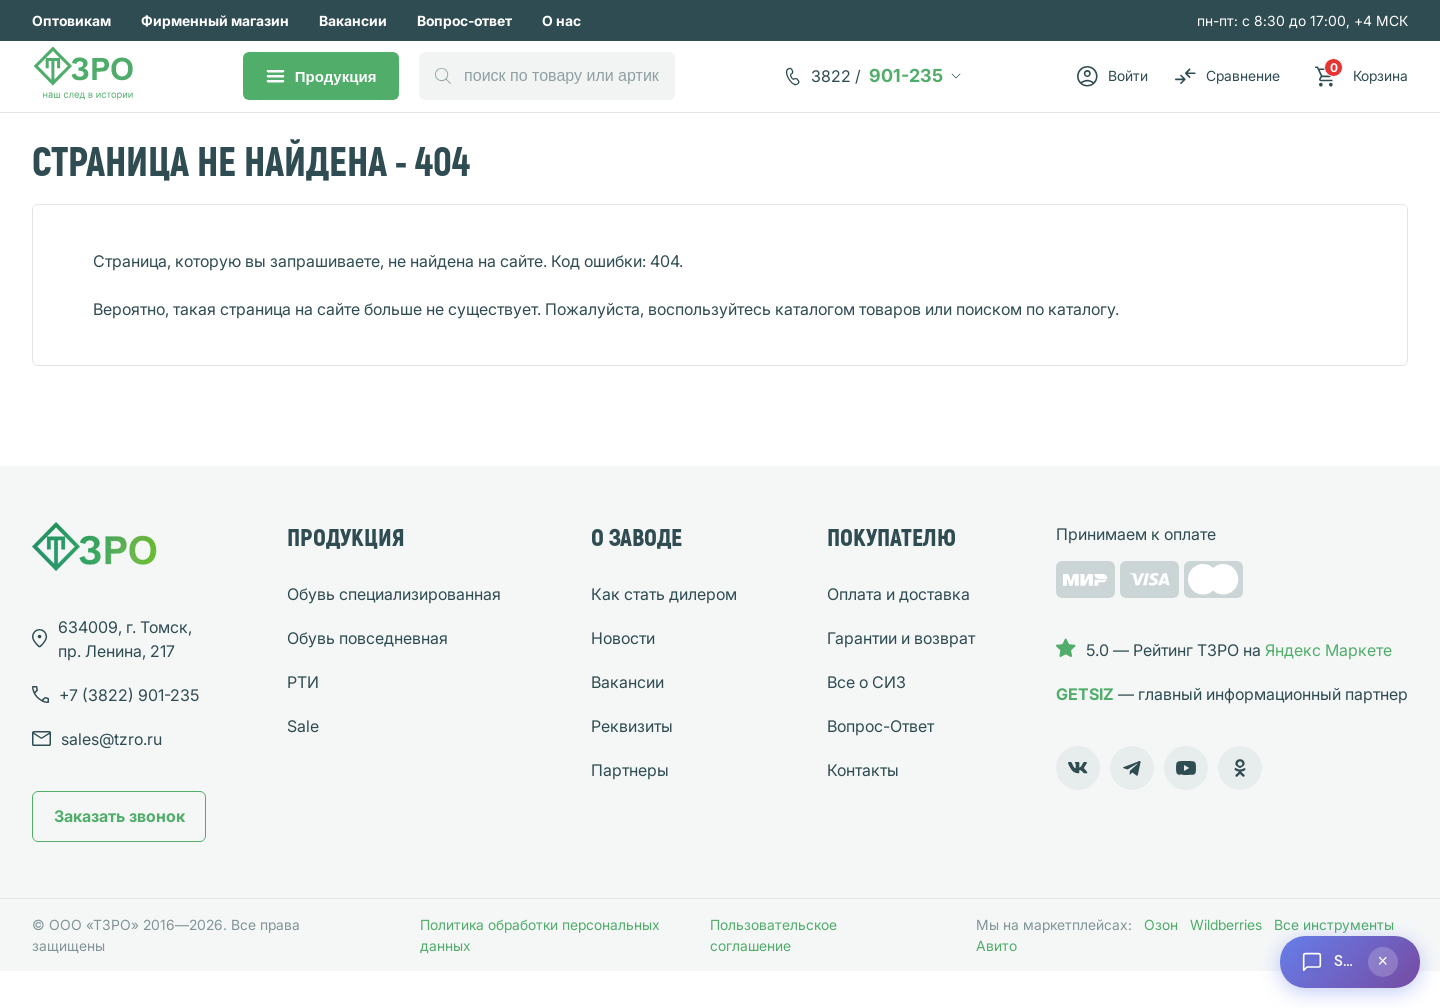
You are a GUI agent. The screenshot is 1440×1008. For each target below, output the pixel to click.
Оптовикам (71, 20)
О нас (561, 20)
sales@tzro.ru (111, 776)
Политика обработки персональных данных (540, 972)
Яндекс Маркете (1328, 687)
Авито (996, 982)
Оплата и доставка (898, 631)
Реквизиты (632, 763)
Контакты (863, 807)
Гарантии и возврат (901, 675)
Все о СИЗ (866, 719)
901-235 (883, 89)
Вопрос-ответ (464, 20)
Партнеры (630, 807)
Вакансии (353, 20)
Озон (1161, 961)
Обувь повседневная (367, 675)
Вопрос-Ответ (880, 763)
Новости (623, 675)
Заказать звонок (119, 853)
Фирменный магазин (215, 20)
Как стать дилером (664, 631)
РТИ (303, 719)
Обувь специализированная (394, 631)
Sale (303, 763)
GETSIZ (1085, 731)
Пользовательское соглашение (773, 972)
